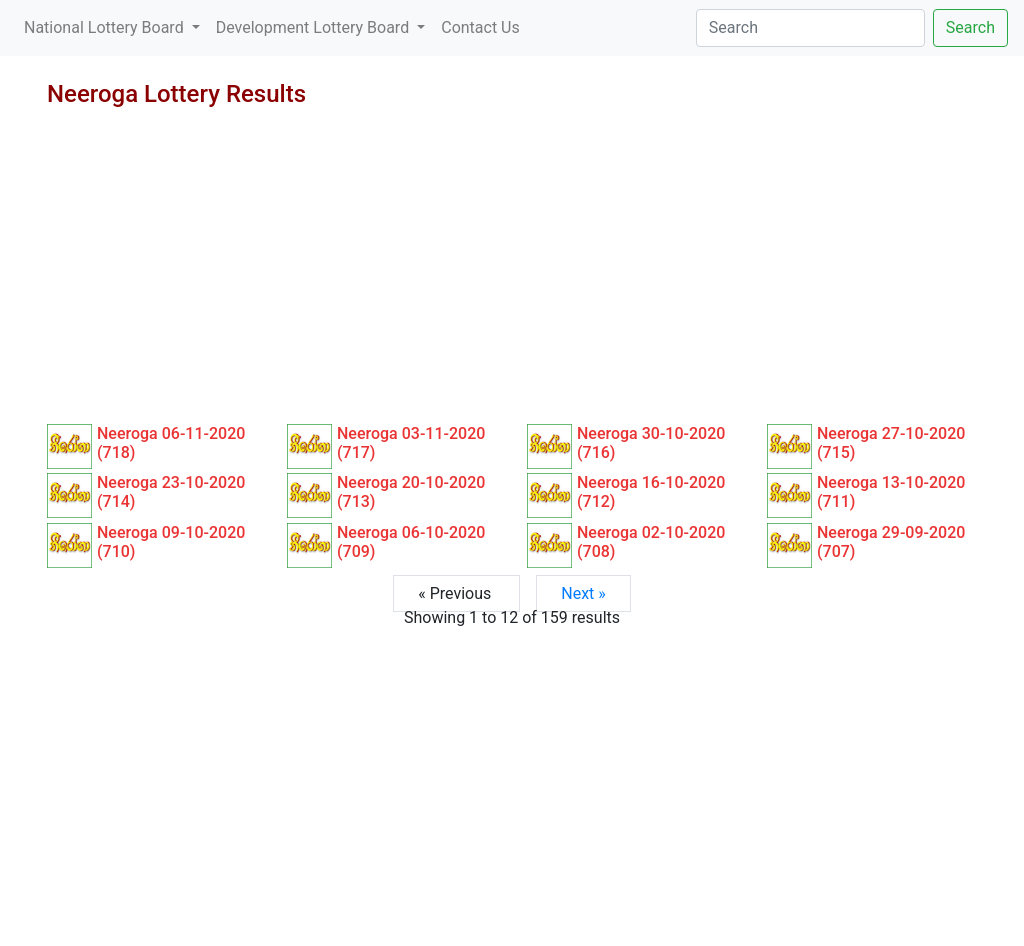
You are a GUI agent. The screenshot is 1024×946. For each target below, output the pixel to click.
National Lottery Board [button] (106, 27)
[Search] (810, 28)
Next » (583, 593)
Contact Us (480, 27)
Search (970, 27)
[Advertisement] (512, 274)
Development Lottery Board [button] (314, 27)
